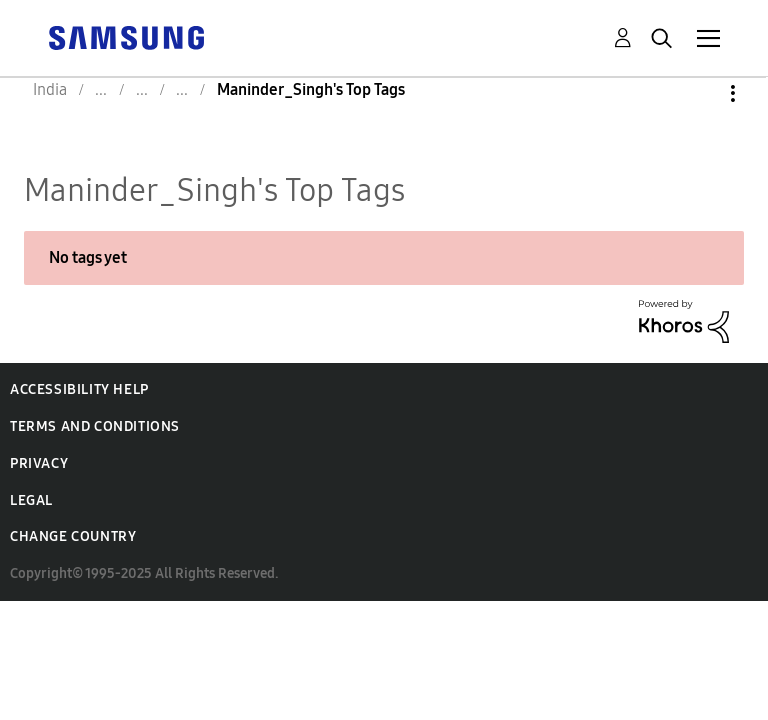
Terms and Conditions (95, 426)
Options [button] (699, 93)
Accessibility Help (79, 389)
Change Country (73, 536)
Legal (31, 500)
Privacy (39, 463)
